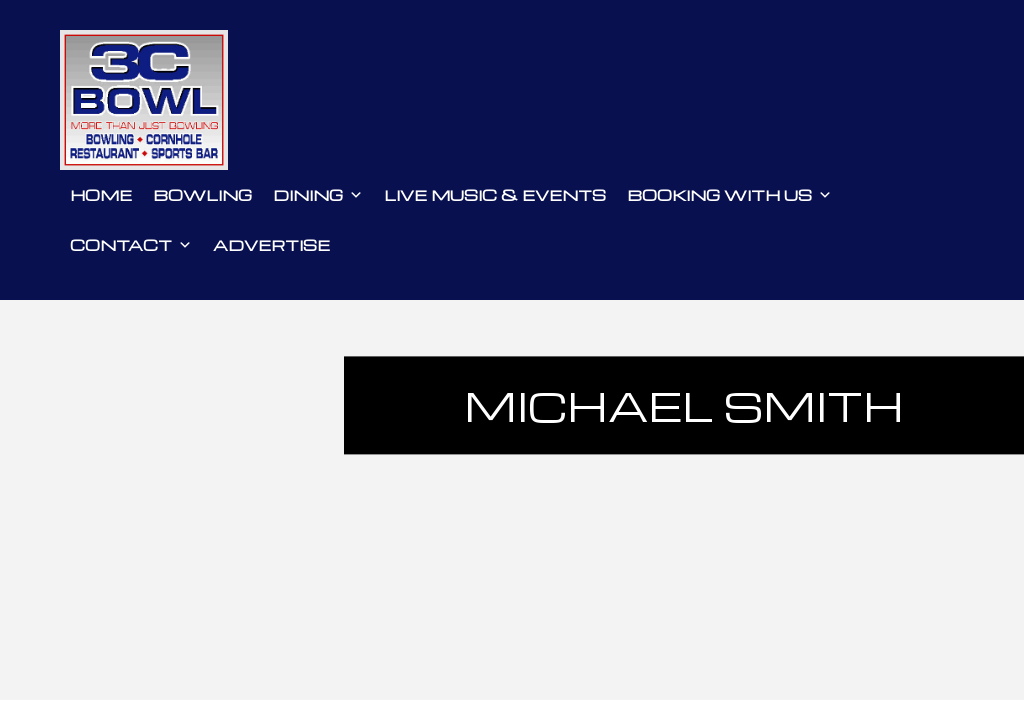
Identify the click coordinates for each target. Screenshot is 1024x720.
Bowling (202, 195)
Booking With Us (729, 195)
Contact (131, 245)
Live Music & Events (495, 195)
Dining (318, 195)
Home (101, 195)
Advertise (271, 245)
